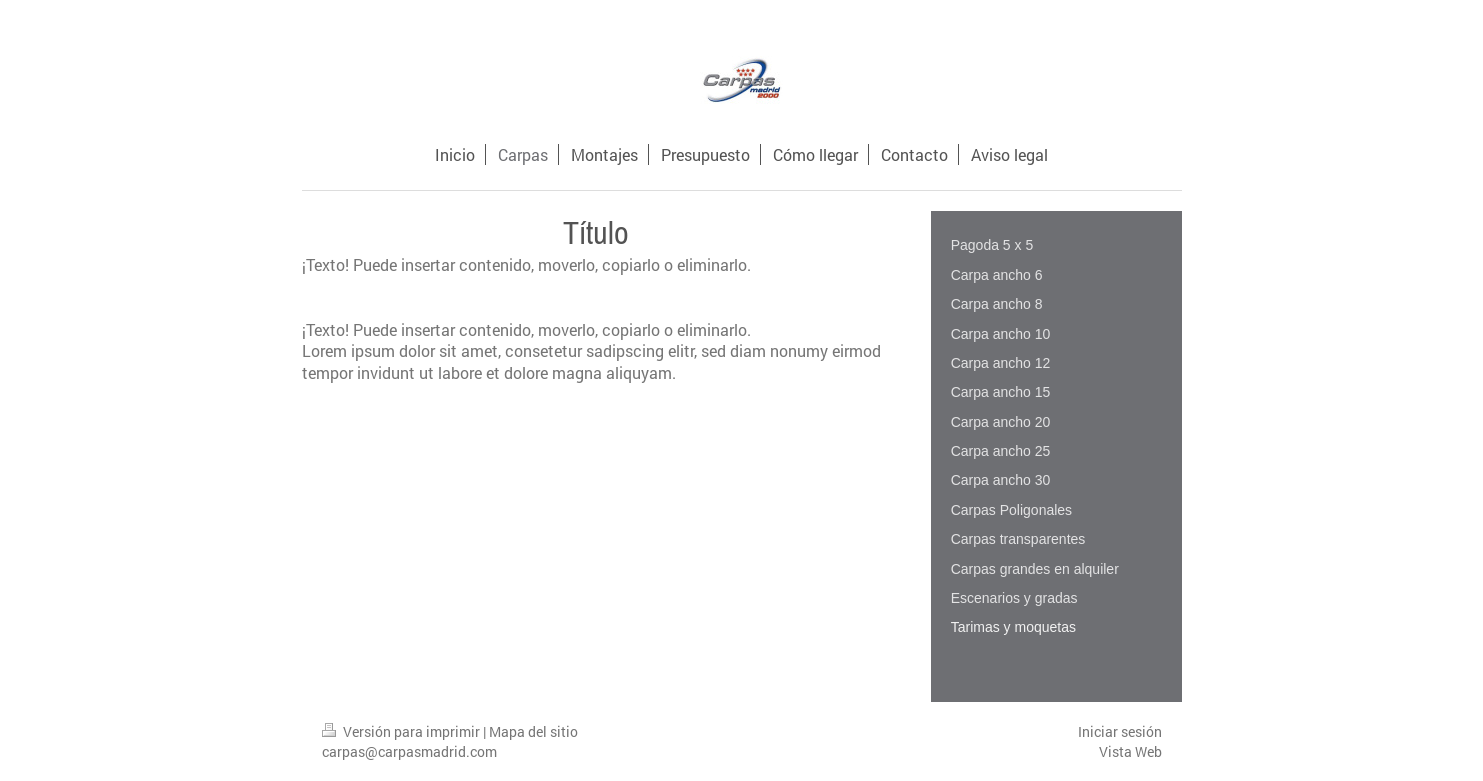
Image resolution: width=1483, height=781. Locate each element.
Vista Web (1130, 751)
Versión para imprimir (402, 731)
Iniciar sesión (1120, 731)
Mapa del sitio (533, 731)
